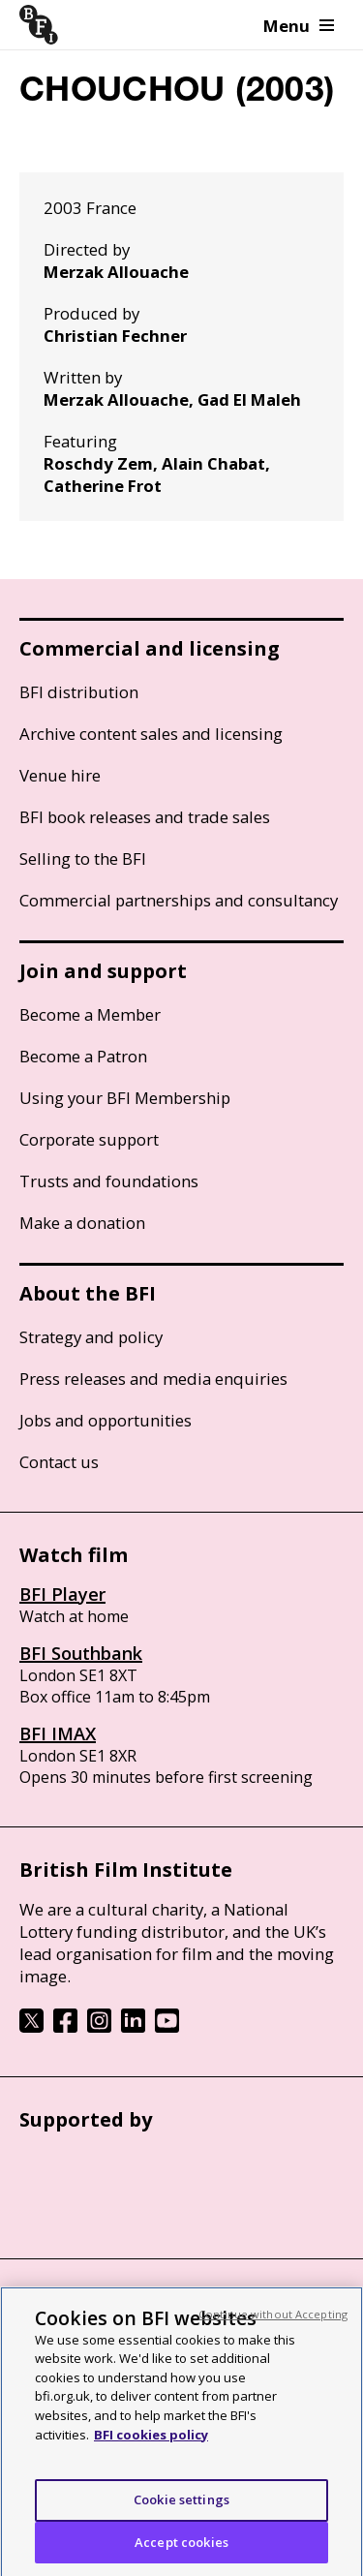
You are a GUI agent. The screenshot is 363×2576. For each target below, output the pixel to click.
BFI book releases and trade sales (144, 817)
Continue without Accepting (273, 2321)
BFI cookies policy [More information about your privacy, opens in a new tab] (151, 2441)
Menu (298, 26)
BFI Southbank (80, 1653)
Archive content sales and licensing (151, 733)
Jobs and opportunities (105, 1420)
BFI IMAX (57, 1733)
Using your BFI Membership (124, 1098)
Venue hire (60, 775)
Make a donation (82, 1222)
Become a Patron (83, 1056)
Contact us (59, 1462)
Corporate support (89, 1139)
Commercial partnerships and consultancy (178, 900)
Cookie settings (181, 2506)
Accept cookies (181, 2549)
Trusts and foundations (108, 1181)
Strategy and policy (91, 1337)
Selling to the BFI (82, 858)
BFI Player (62, 1594)
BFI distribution (78, 692)
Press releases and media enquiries (153, 1378)
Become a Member (90, 1014)
